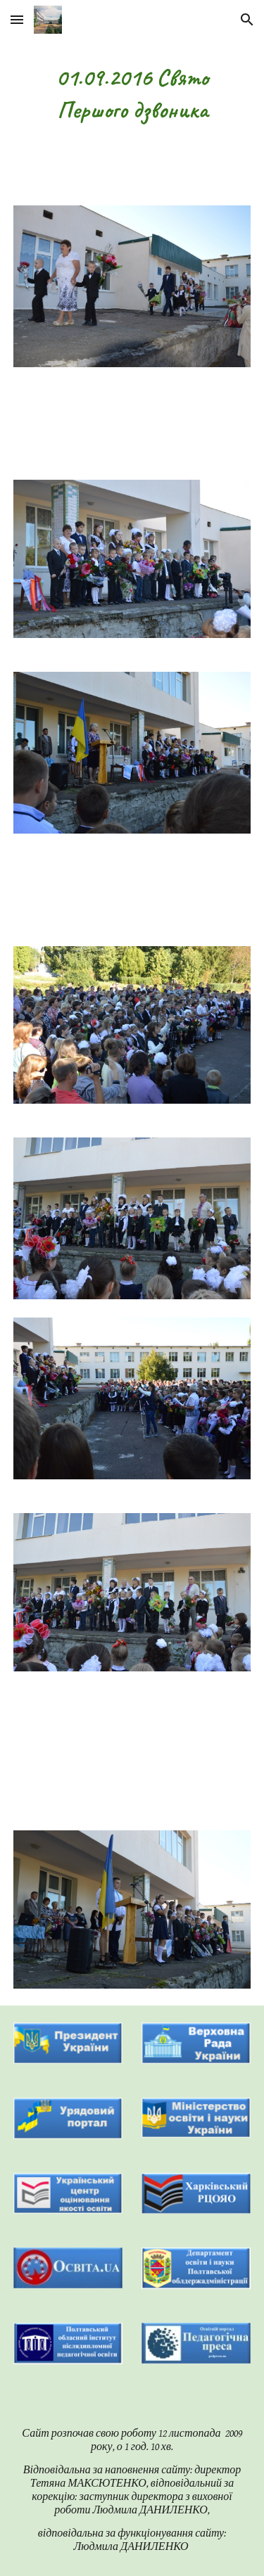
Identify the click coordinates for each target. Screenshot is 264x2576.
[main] (132, 94)
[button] (17, 19)
